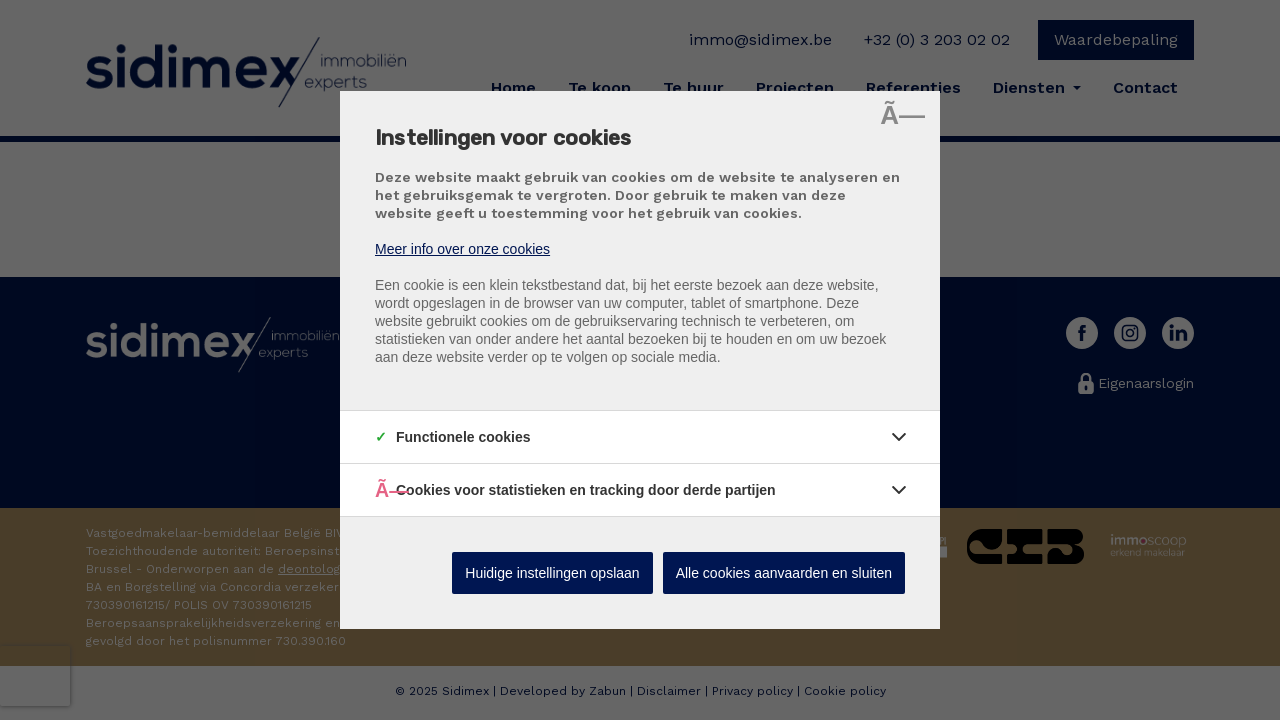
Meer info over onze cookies (462, 249)
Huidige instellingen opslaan (552, 573)
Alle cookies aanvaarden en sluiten (784, 573)
